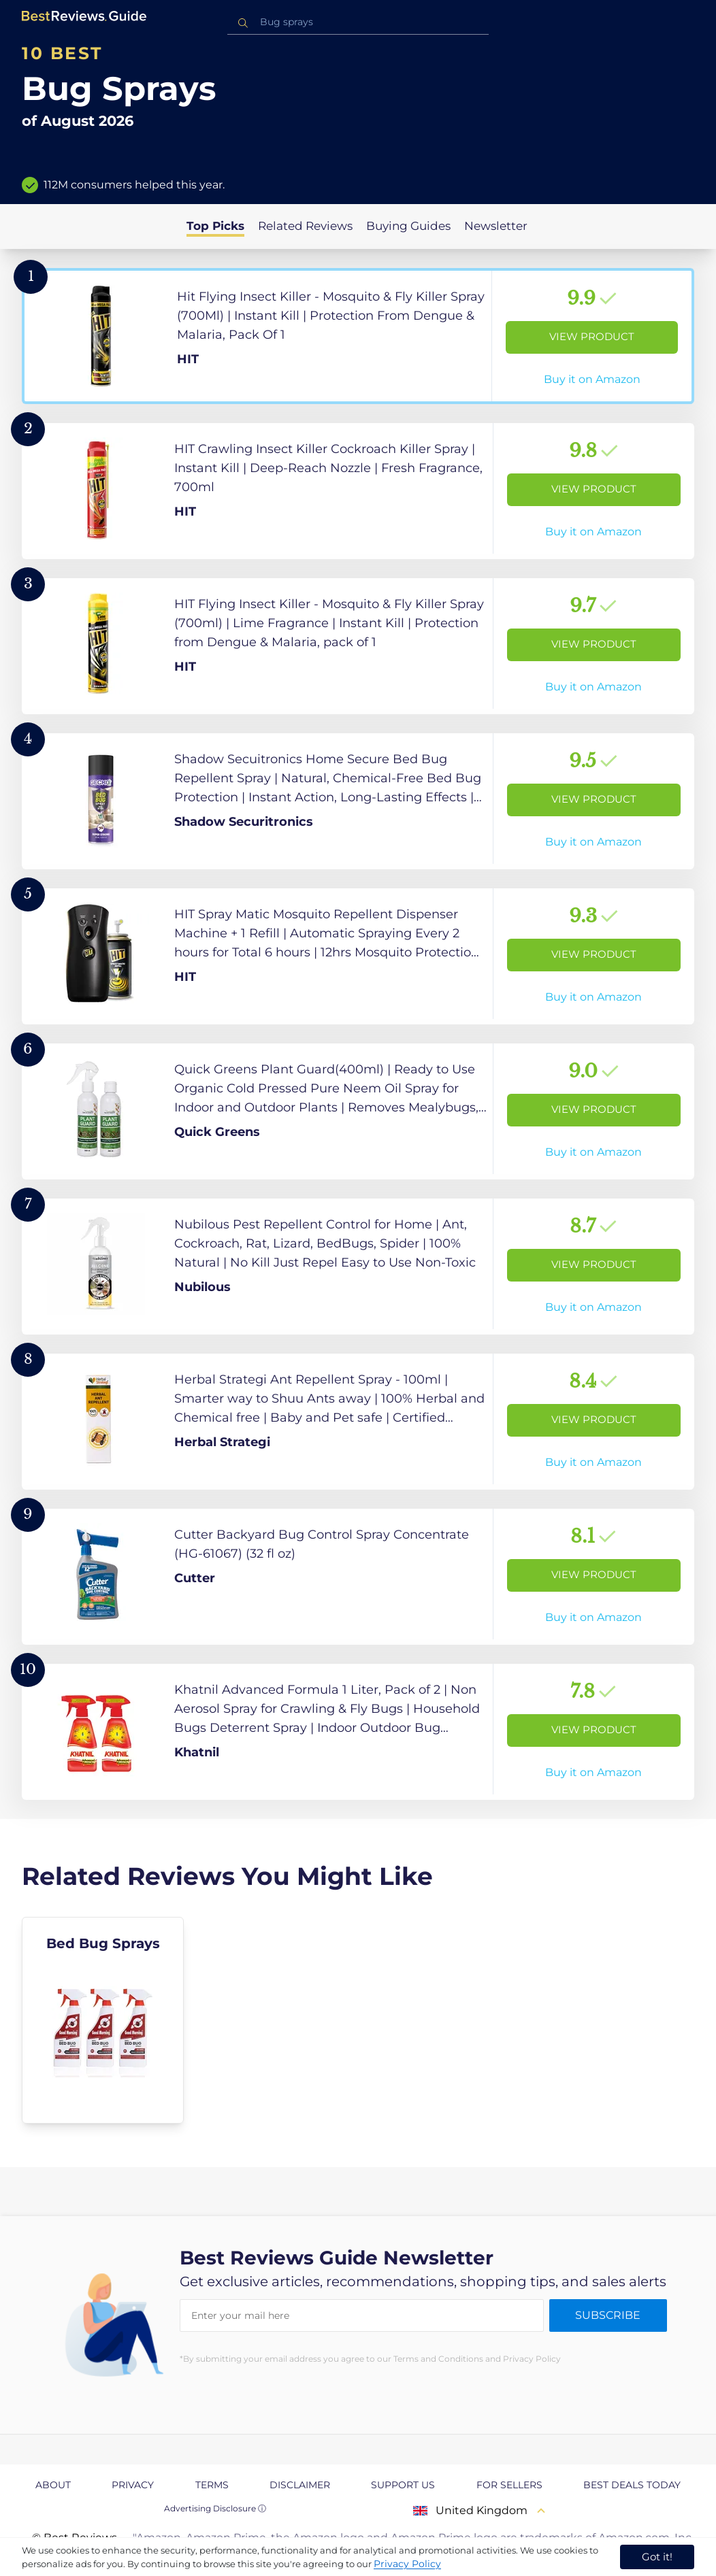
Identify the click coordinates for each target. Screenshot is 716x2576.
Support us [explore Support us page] (403, 2485)
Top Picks (215, 226)
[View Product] (358, 336)
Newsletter (495, 226)
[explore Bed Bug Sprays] (103, 2020)
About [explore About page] (53, 2485)
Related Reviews (305, 226)
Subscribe (607, 2315)
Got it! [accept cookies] (657, 2556)
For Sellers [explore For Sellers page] (509, 2485)
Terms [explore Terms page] (212, 2485)
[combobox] (358, 22)
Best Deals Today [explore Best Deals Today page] (632, 2485)
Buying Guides (408, 226)
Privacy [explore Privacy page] (133, 2485)
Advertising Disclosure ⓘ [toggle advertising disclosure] (215, 2508)
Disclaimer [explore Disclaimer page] (300, 2485)
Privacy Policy (407, 2564)
